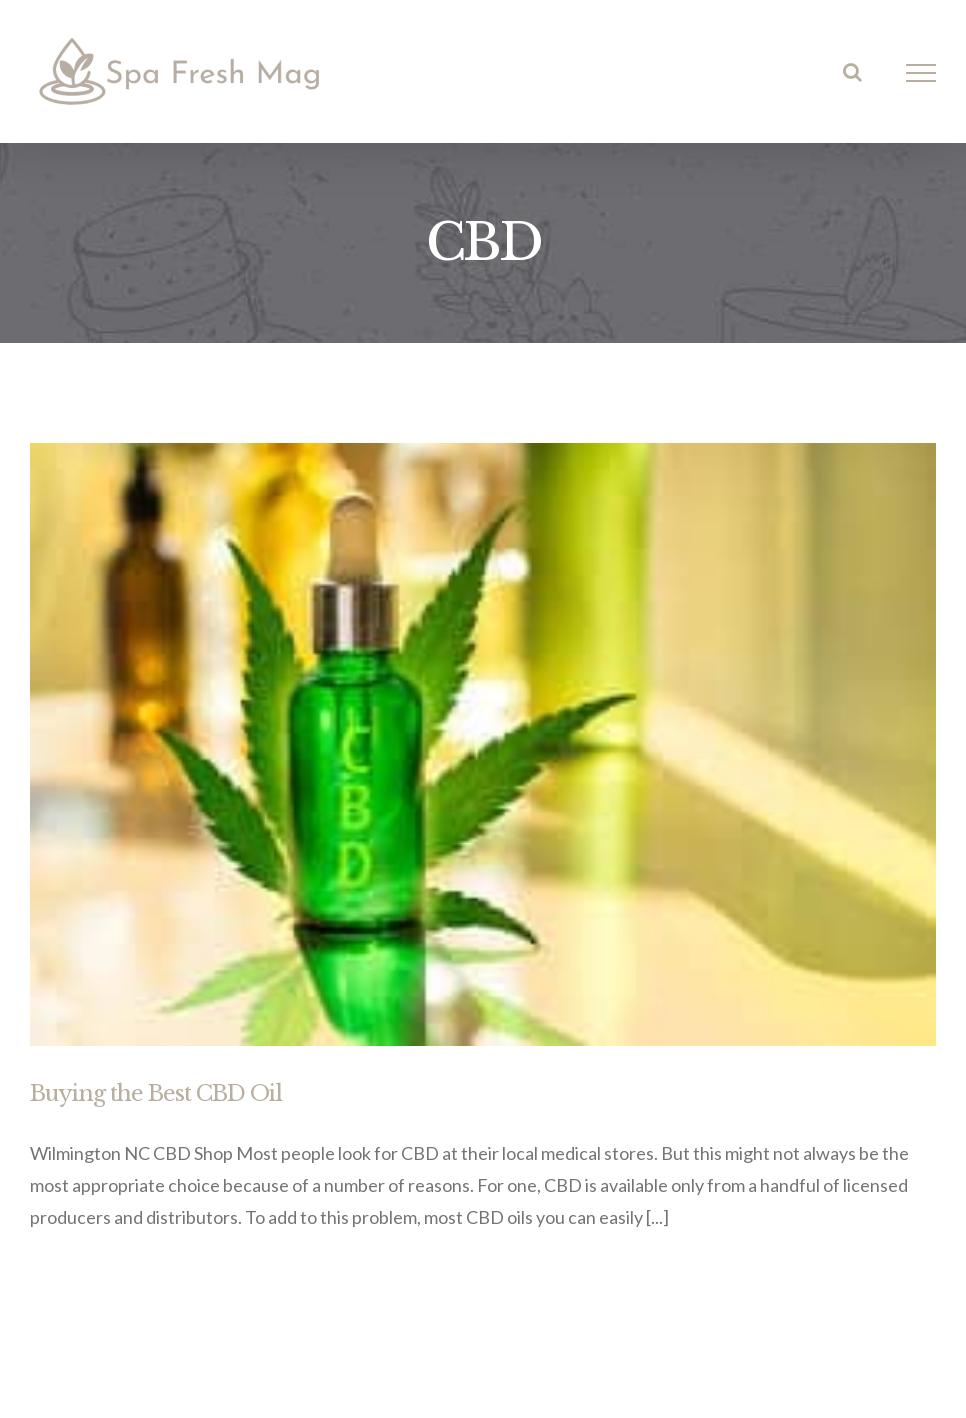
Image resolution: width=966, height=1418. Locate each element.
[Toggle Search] (852, 72)
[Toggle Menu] (921, 73)
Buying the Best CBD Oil (156, 1093)
